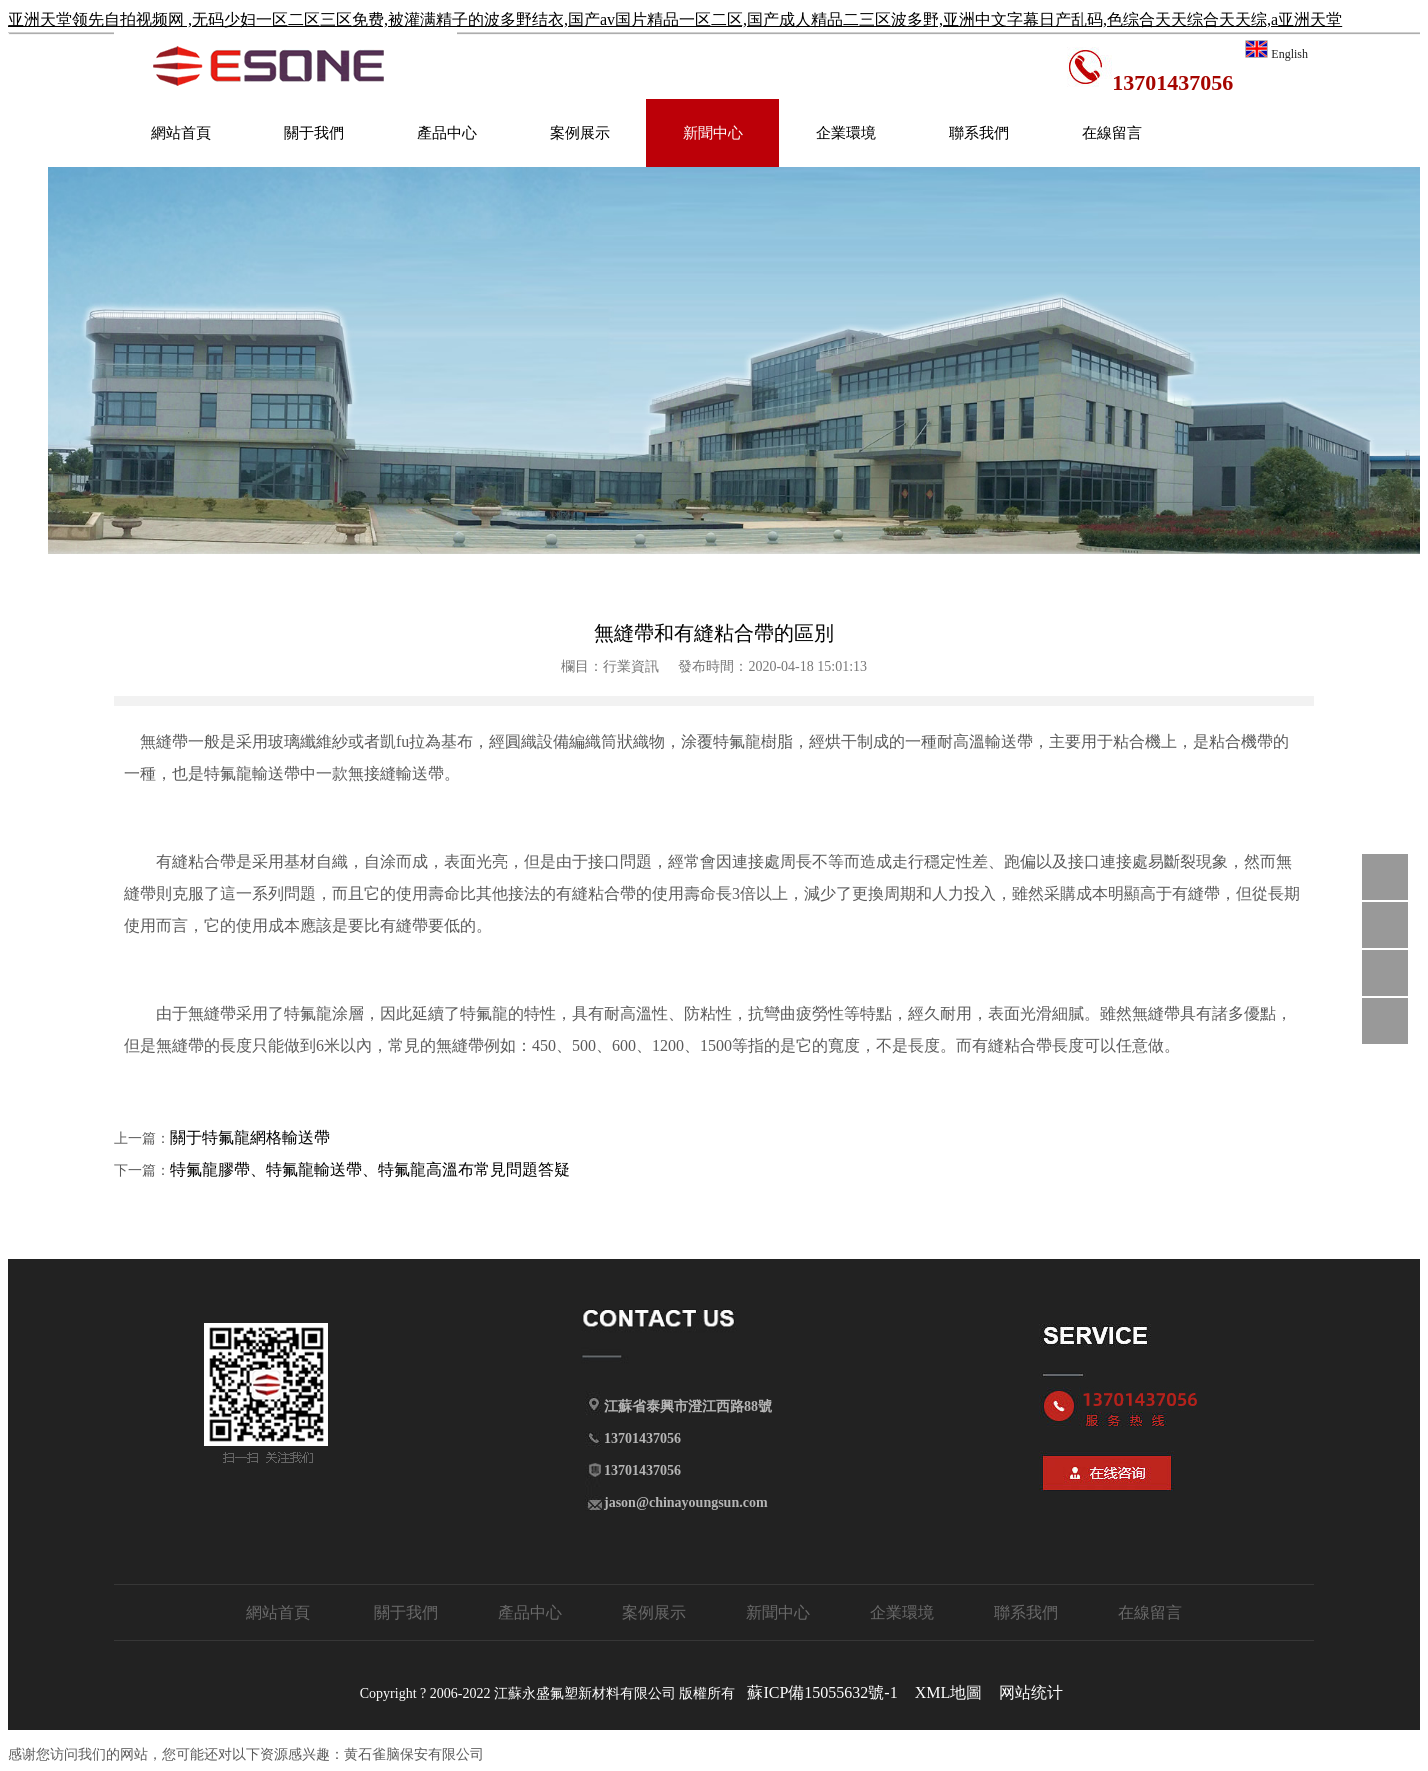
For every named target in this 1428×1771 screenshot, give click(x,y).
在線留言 (1112, 133)
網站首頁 (181, 133)
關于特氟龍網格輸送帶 (250, 1137)
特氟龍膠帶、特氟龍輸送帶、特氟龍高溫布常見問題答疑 (370, 1169)
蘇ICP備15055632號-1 (822, 1692)
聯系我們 (979, 133)
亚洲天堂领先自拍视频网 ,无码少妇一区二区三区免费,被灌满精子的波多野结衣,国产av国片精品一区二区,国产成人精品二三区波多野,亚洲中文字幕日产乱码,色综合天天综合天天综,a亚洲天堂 (675, 19)
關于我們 (314, 133)
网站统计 (1031, 1692)
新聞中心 (713, 133)
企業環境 (846, 133)
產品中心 (447, 133)
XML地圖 (949, 1692)
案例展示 (580, 133)
